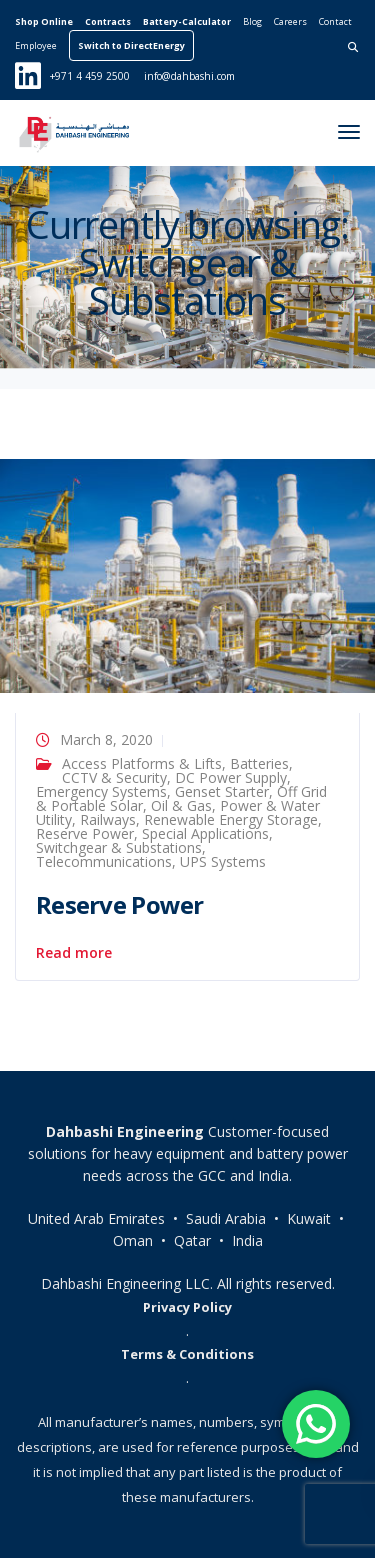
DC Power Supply (231, 777)
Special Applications (205, 833)
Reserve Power (85, 833)
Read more (74, 953)
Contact (335, 21)
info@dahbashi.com (189, 76)
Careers (290, 21)
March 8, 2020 (106, 739)
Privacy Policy (187, 1307)
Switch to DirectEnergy (131, 45)
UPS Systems (223, 861)
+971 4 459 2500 (90, 76)
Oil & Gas (181, 805)
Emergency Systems (101, 791)
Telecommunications (104, 861)
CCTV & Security (114, 777)
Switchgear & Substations (119, 847)
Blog (252, 21)
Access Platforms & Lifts (142, 763)
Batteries (259, 763)
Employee (36, 45)
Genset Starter (222, 791)
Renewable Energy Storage (231, 819)
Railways (108, 819)
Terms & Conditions (187, 1354)
